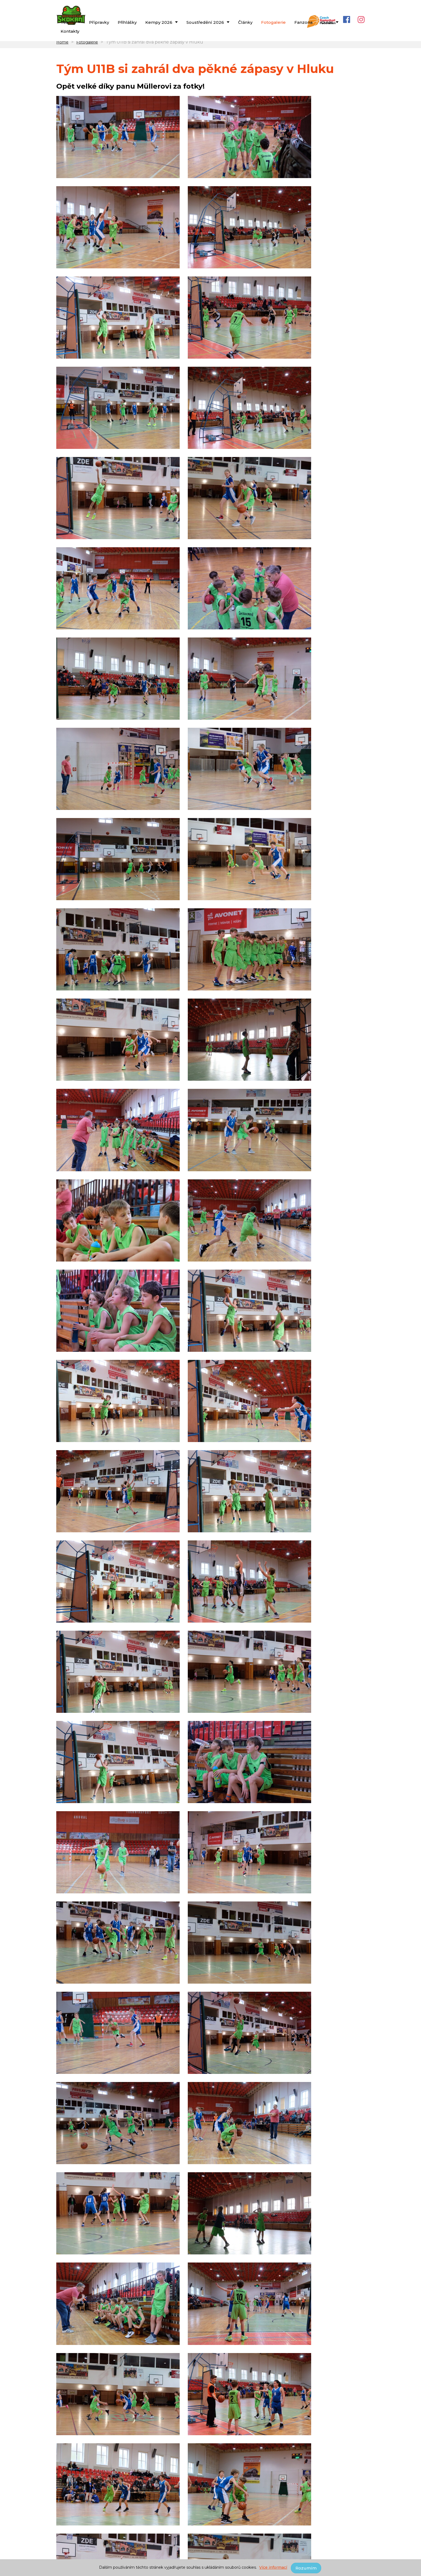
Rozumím (306, 2568)
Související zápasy (79, 2427)
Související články (79, 2325)
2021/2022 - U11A (120, 2411)
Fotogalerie (87, 52)
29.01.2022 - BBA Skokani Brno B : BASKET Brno (108, 2436)
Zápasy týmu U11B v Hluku (84, 2381)
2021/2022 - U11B (76, 2411)
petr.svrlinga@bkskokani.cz (201, 2517)
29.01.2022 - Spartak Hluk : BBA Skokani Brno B (214, 2436)
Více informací (274, 2567)
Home (62, 52)
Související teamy (78, 2402)
